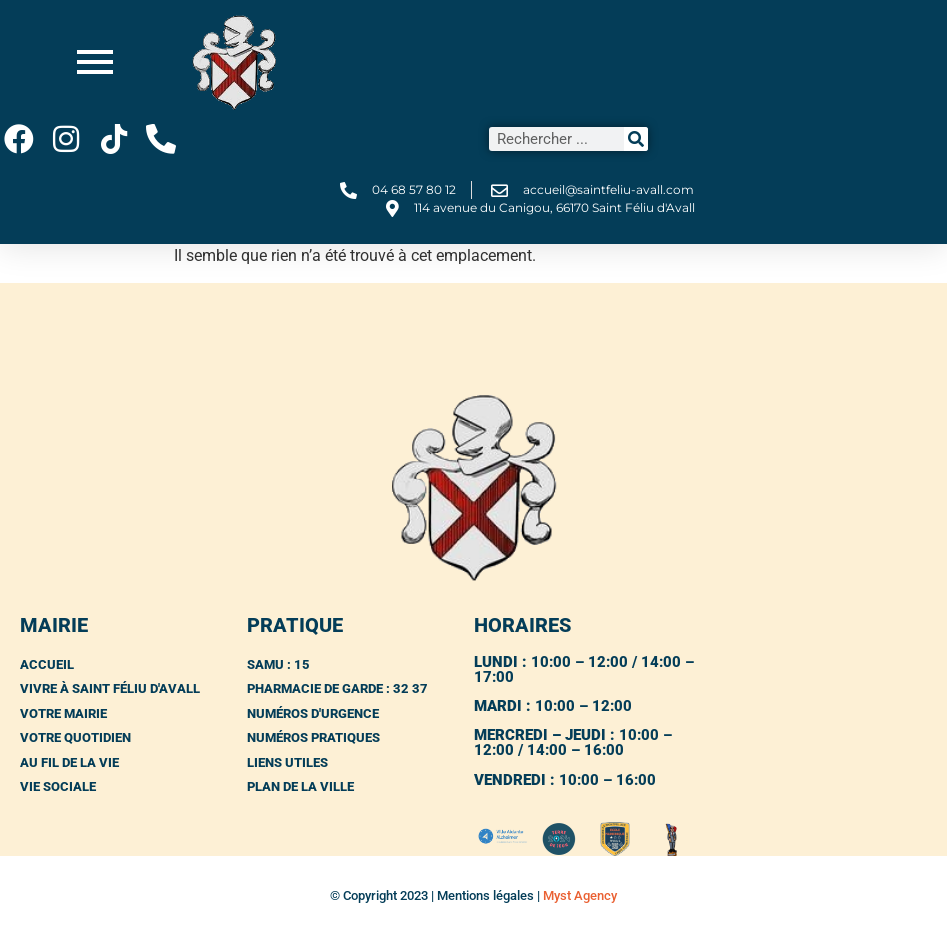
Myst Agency (580, 895)
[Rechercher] (636, 139)
